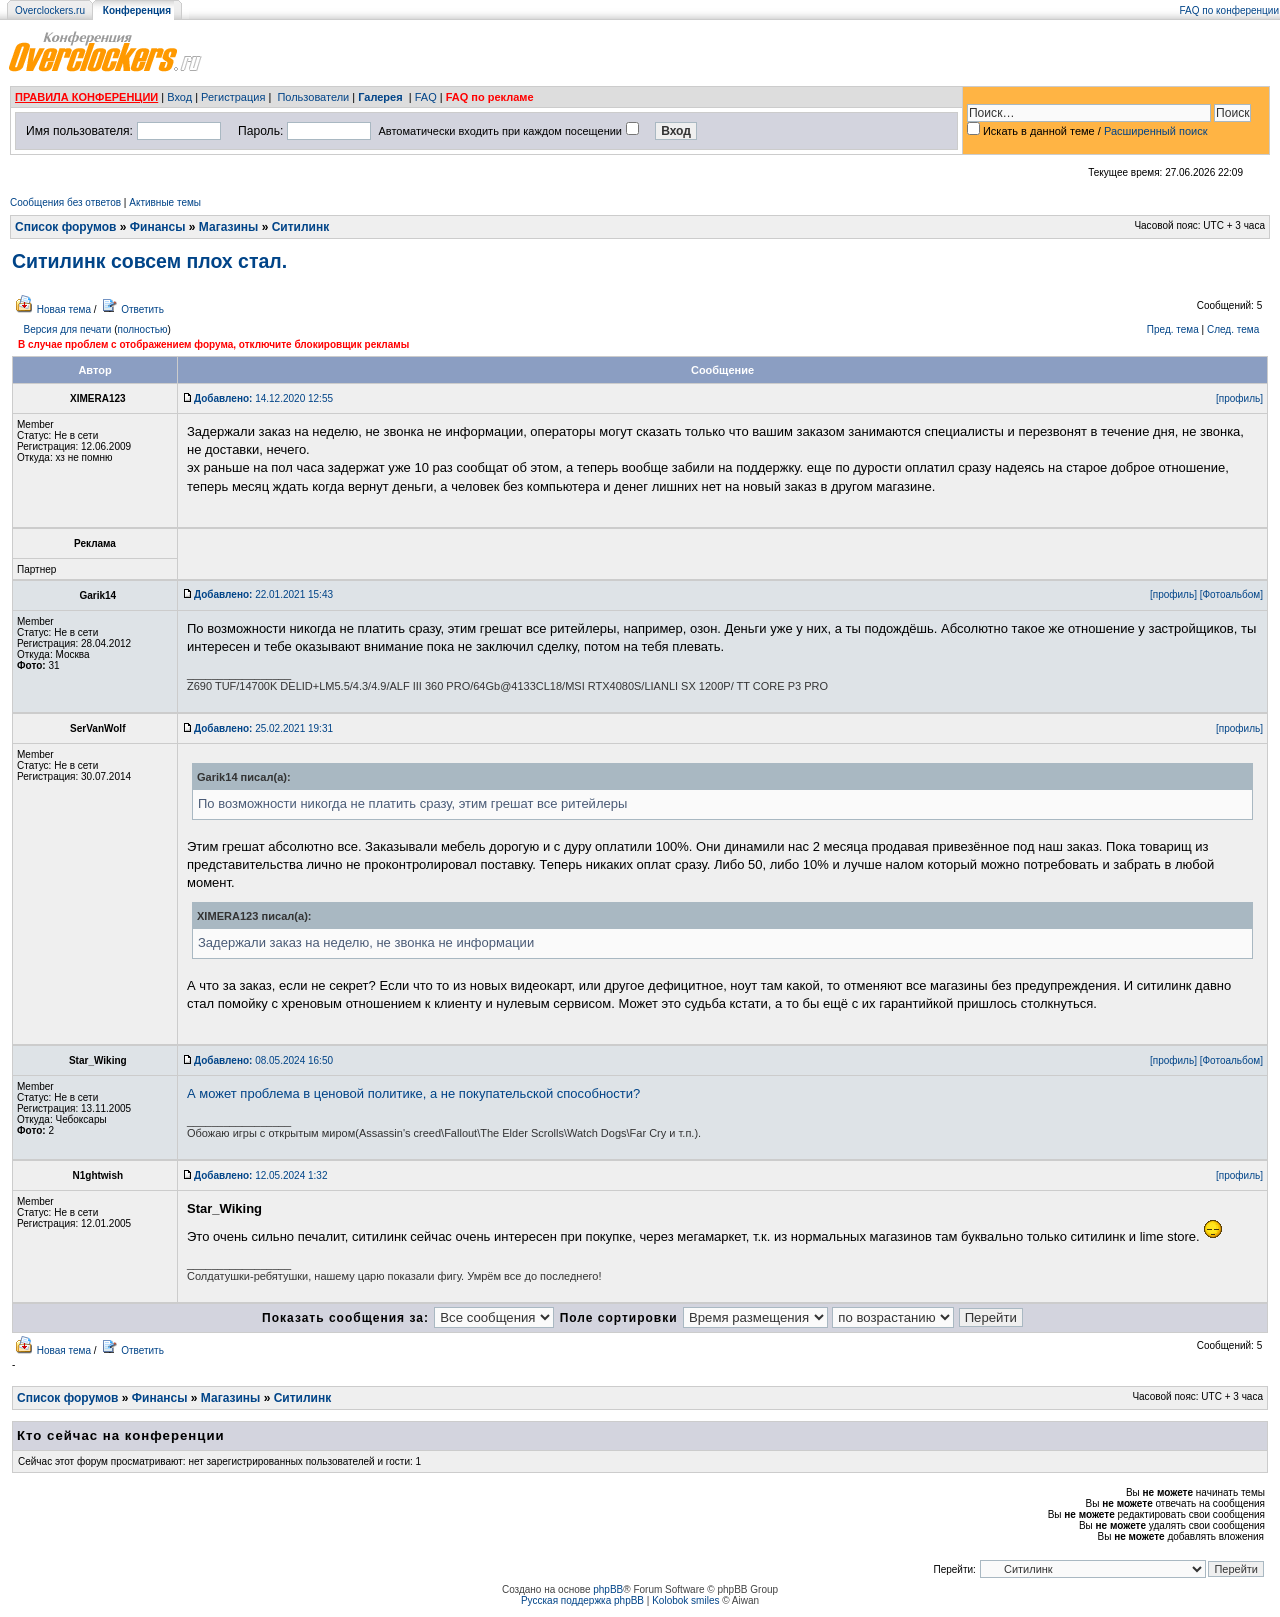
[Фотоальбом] (1231, 594)
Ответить (142, 309)
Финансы (158, 227)
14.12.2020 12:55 (263, 398)
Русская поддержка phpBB (582, 1600)
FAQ (426, 97)
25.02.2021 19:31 (263, 728)
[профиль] (1239, 398)
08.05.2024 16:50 (263, 1060)
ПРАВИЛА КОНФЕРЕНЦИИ (86, 97)
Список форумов (65, 227)
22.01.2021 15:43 (263, 594)
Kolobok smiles (685, 1600)
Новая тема (64, 309)
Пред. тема (1173, 329)
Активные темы (165, 202)
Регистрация (233, 97)
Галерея (380, 97)
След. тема (1233, 329)
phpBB (608, 1589)
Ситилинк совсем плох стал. (149, 261)
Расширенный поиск (1156, 131)
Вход (179, 97)
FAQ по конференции (1229, 10)
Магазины (228, 227)
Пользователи (313, 97)
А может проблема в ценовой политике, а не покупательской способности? (413, 1093)
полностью (142, 329)
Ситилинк (301, 227)
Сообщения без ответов (65, 202)
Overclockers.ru (50, 10)
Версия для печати (68, 329)
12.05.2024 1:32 (260, 1175)
